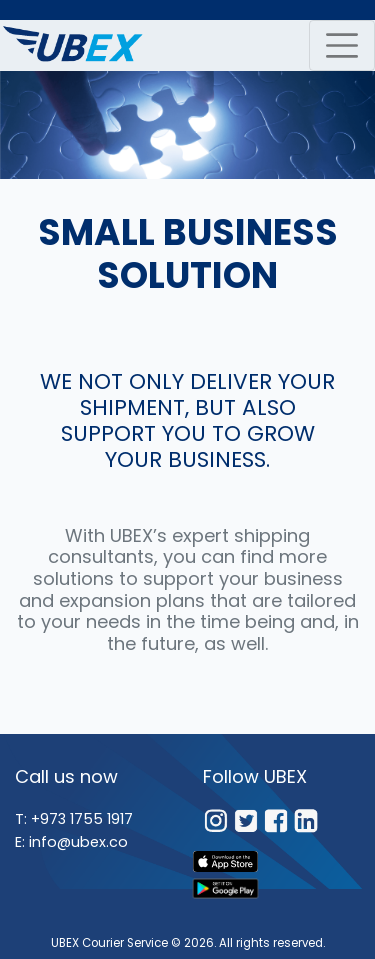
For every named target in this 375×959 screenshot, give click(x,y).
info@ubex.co (78, 842)
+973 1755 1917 (82, 819)
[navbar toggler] (342, 45)
